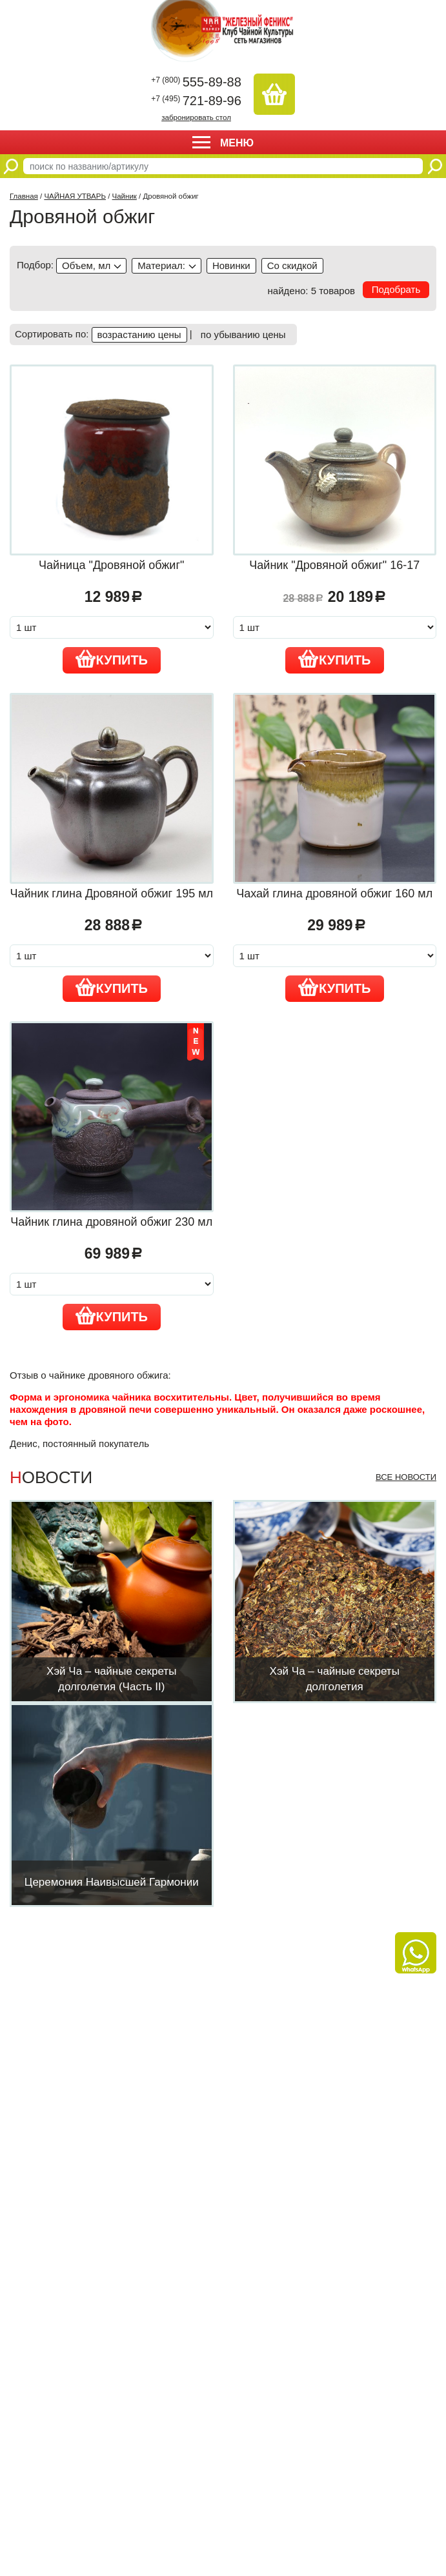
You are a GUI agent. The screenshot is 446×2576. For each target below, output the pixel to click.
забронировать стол (196, 117)
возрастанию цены (139, 334)
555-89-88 (196, 82)
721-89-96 (196, 101)
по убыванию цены (243, 334)
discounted (292, 266)
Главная (24, 196)
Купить (112, 659)
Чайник (124, 196)
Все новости (406, 1477)
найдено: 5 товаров (311, 290)
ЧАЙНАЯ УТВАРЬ (75, 196)
